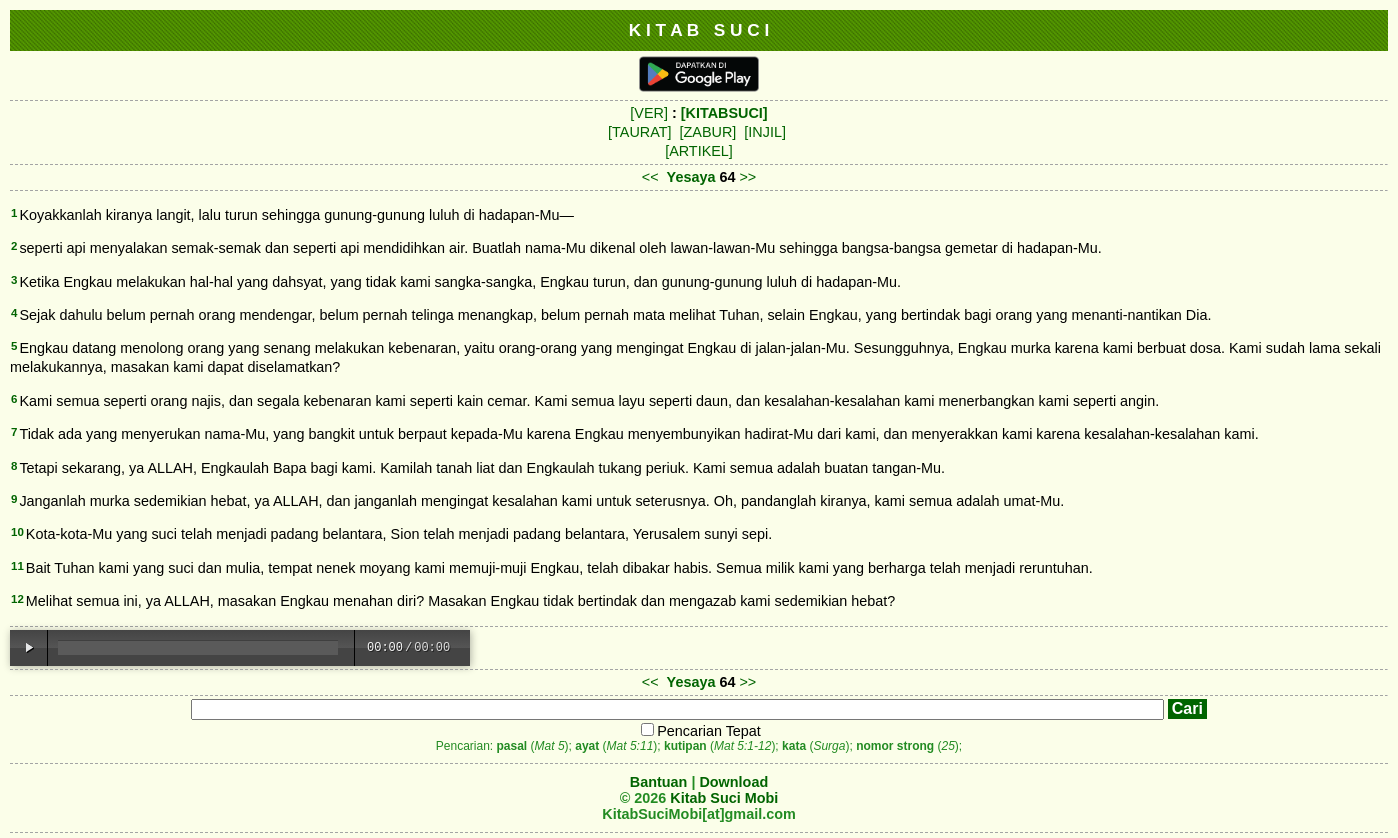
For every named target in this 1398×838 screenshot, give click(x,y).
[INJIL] (765, 132)
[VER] (649, 113)
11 (17, 566)
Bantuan (659, 782)
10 (17, 532)
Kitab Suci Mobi (724, 798)
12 (17, 599)
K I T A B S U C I (699, 30)
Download (733, 782)
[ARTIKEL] (699, 151)
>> (747, 177)
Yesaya (691, 177)
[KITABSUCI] (724, 113)
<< (650, 177)
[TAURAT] (639, 132)
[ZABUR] (708, 132)
